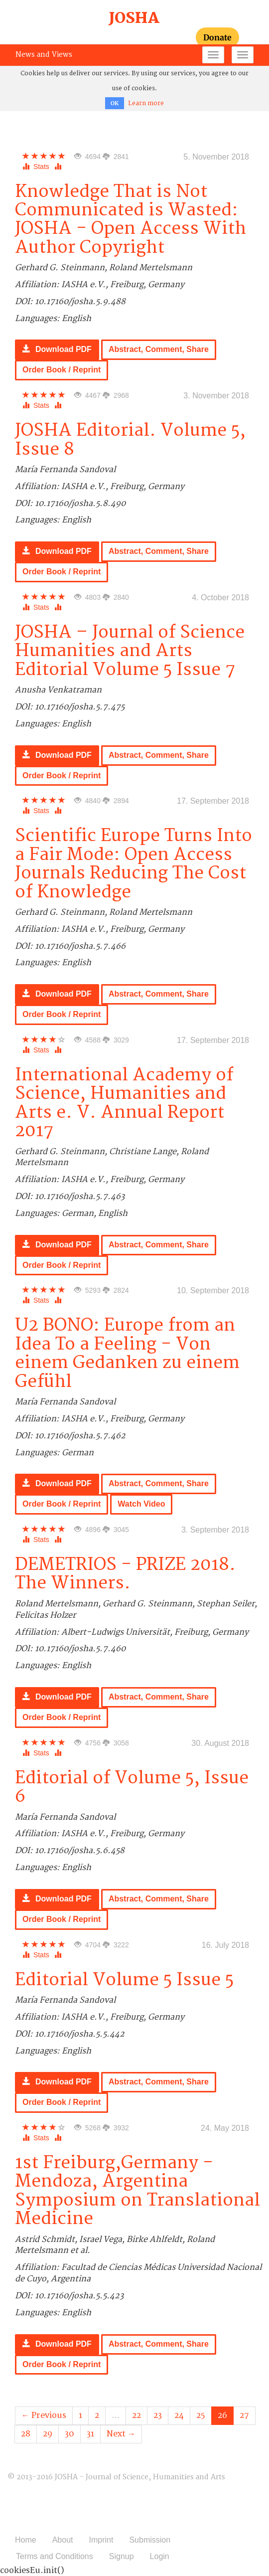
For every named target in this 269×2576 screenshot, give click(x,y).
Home (25, 2540)
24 (179, 2415)
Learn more (146, 103)
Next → (121, 2434)
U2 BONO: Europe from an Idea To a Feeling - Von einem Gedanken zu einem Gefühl (127, 1353)
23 (157, 2415)
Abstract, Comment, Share (159, 349)
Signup (121, 2556)
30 (69, 2434)
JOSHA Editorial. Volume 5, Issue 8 (130, 440)
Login (159, 2556)
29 (47, 2434)
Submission (149, 2540)
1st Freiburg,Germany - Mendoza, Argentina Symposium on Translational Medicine (137, 2191)
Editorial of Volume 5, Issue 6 (132, 1787)
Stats (36, 167)
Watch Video (141, 1504)
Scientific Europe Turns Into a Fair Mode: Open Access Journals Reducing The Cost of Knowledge (133, 863)
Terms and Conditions (54, 2556)
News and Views (43, 54)
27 (244, 2415)
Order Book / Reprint (61, 369)
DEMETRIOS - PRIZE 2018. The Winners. (125, 1574)
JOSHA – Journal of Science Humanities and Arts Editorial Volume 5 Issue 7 (130, 651)
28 (25, 2434)
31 (90, 2434)
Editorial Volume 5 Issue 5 (124, 1980)
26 (222, 2415)
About (62, 2540)
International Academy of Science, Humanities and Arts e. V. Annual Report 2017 (124, 1103)
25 (200, 2415)
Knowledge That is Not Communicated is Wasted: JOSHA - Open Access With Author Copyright (130, 219)
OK (115, 103)
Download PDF (57, 349)
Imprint (101, 2540)
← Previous (43, 2415)
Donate (217, 37)
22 (136, 2415)
